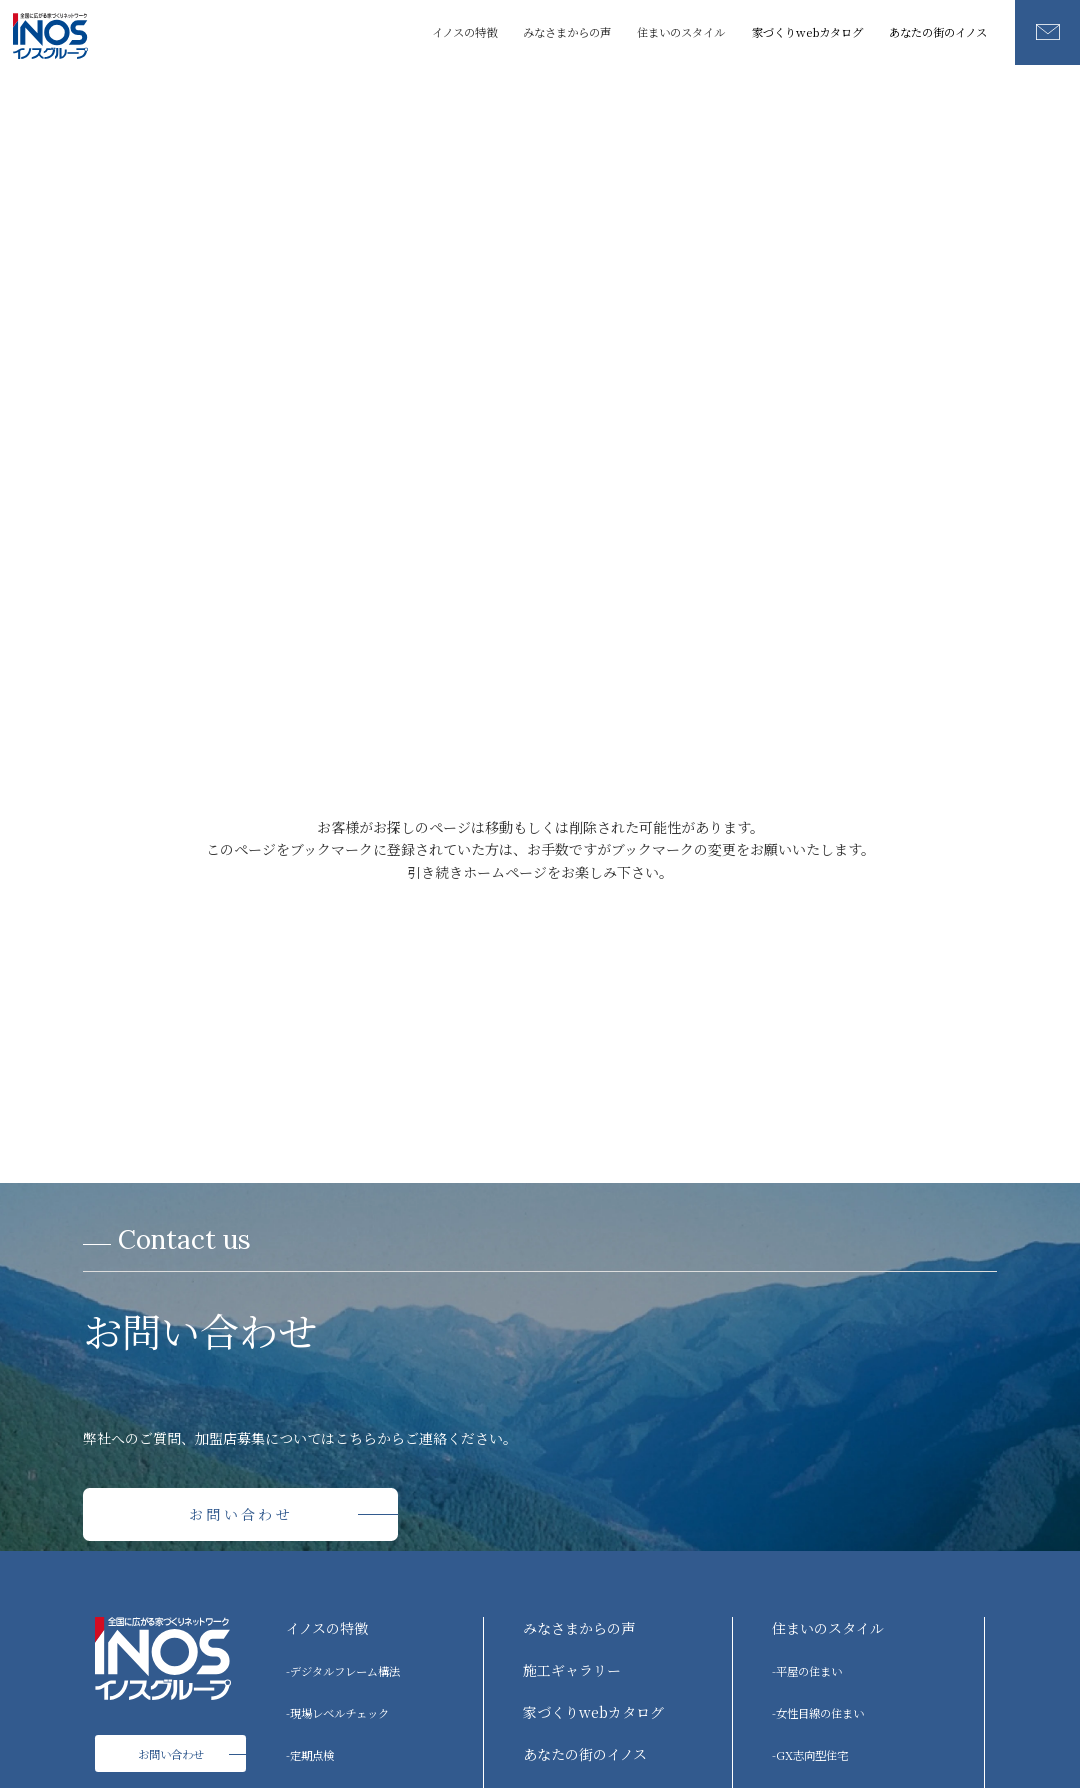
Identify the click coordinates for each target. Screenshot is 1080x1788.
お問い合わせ (241, 1514)
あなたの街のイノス (938, 32)
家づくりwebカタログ (807, 32)
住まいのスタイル (828, 1628)
